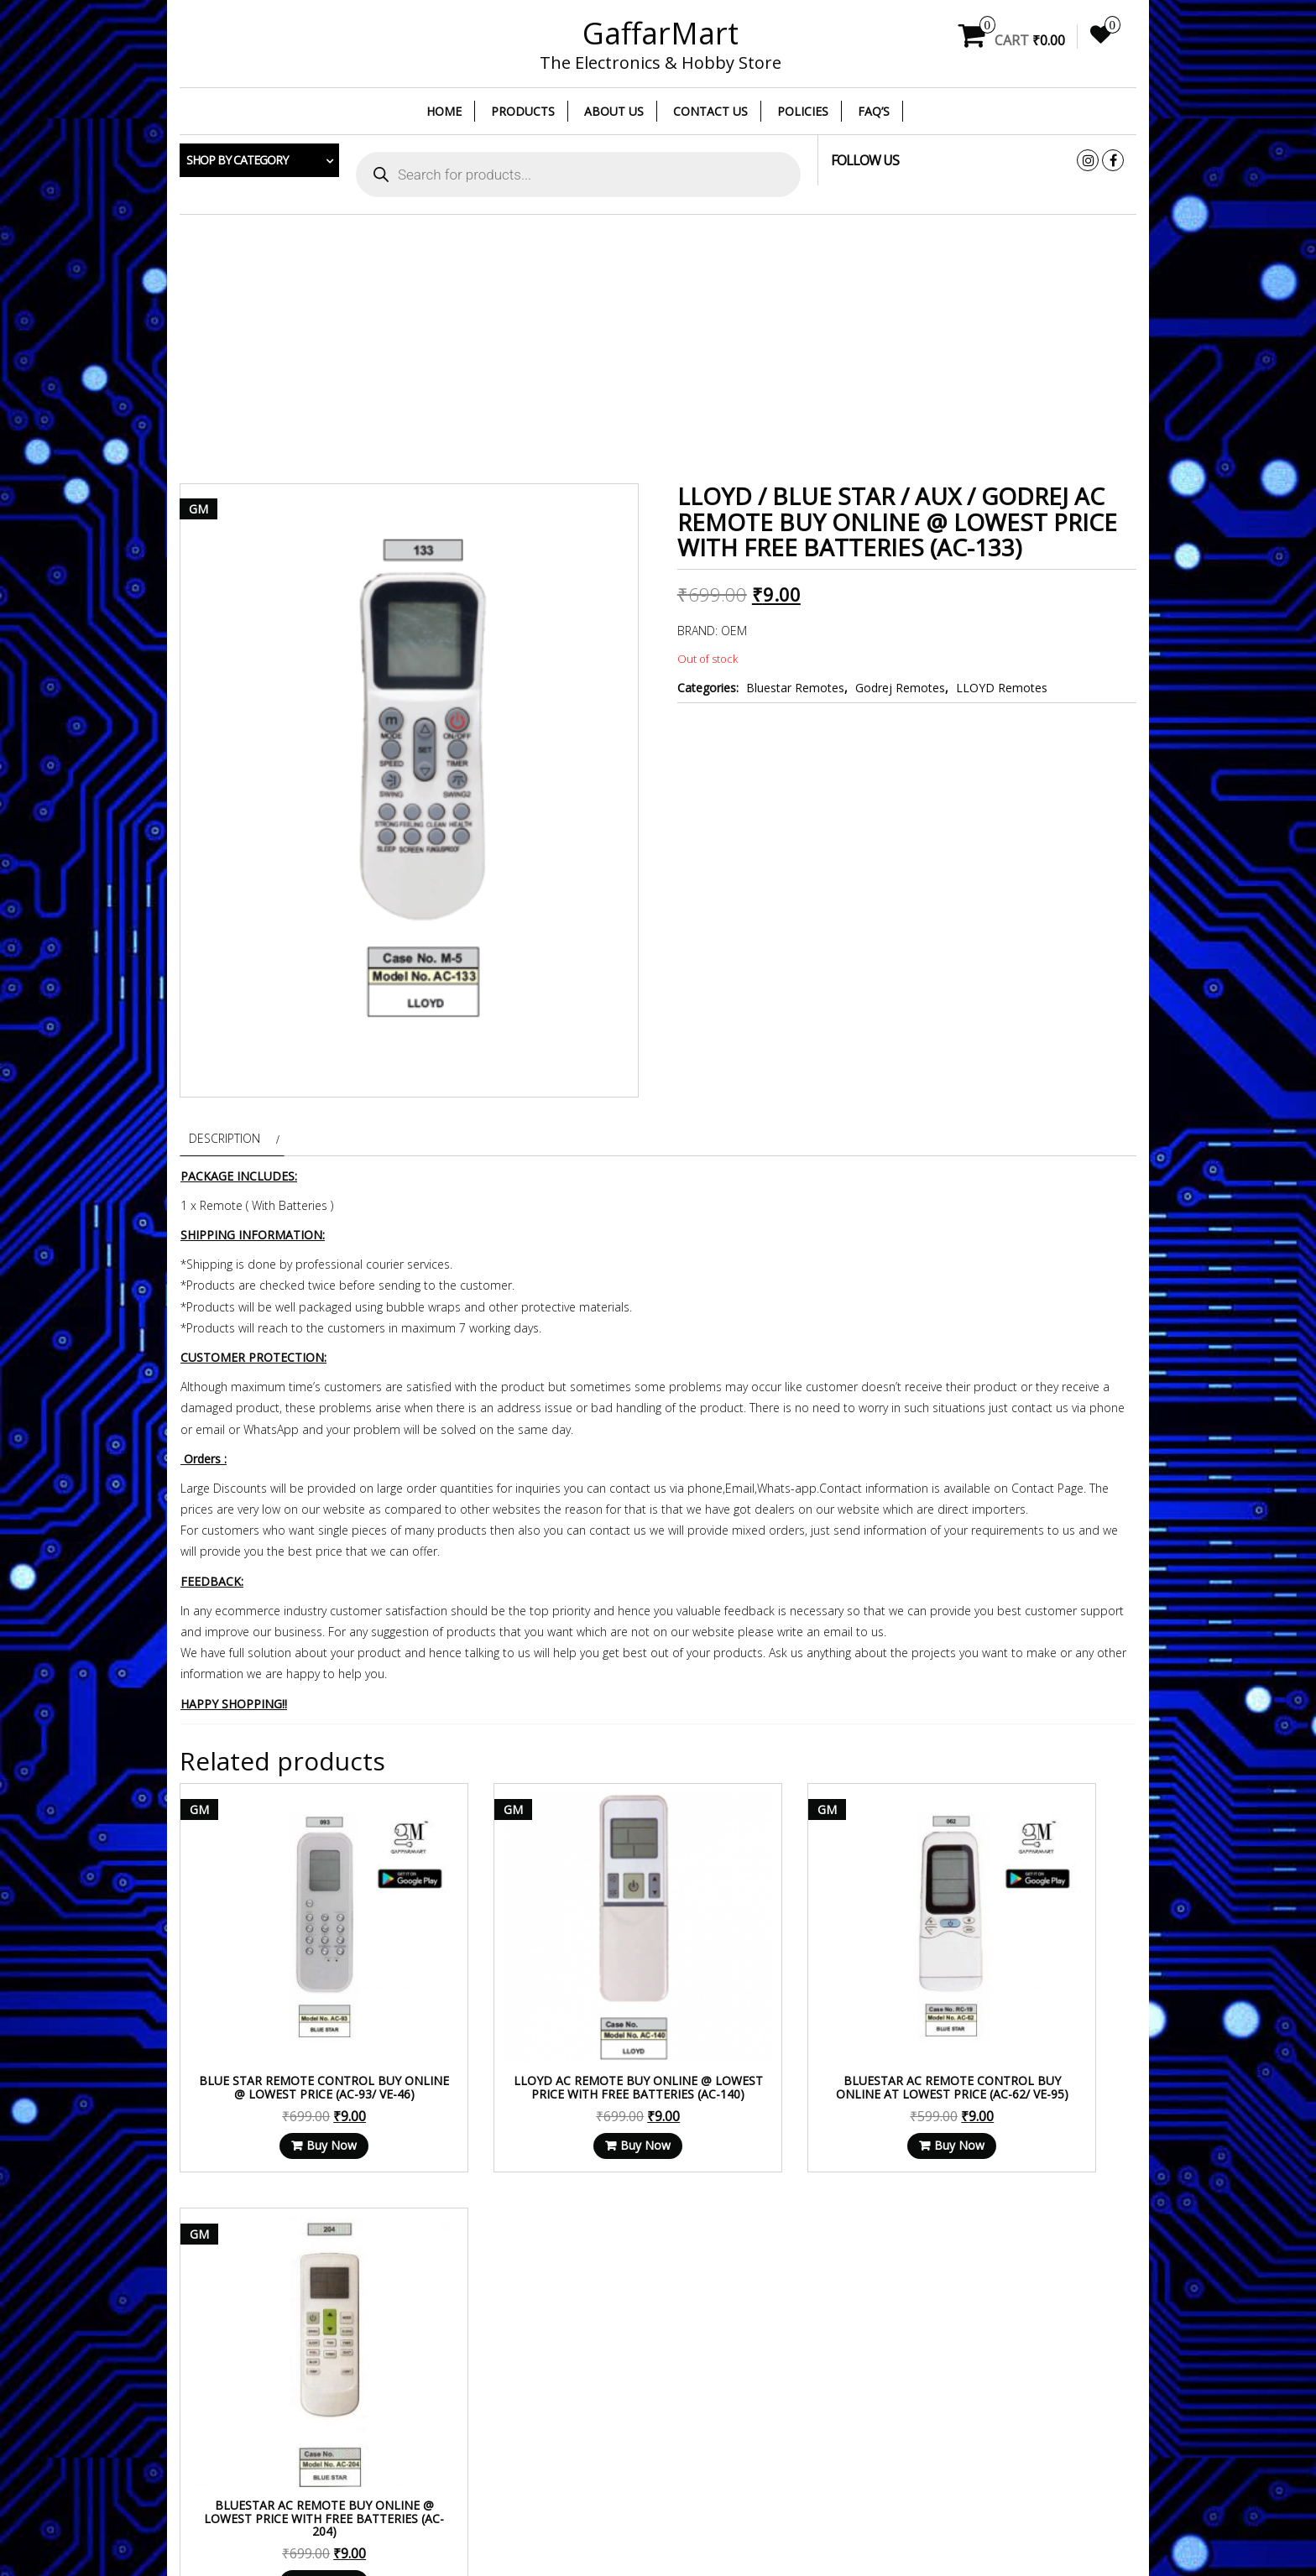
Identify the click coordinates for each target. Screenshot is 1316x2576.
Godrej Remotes (900, 688)
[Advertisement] (658, 349)
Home (444, 111)
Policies (802, 111)
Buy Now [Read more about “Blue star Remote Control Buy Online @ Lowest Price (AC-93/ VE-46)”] (293, 2080)
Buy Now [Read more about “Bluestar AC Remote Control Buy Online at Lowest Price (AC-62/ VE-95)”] (787, 2080)
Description (224, 1138)
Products (523, 111)
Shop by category (237, 160)
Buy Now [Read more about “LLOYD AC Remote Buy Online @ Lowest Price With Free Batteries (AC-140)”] (539, 2080)
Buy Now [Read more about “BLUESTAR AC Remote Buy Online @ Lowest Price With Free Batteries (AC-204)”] (1035, 2080)
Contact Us (710, 111)
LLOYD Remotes (1001, 688)
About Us (614, 111)
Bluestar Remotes (795, 688)
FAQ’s (874, 111)
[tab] (232, 1138)
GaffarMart (660, 33)
